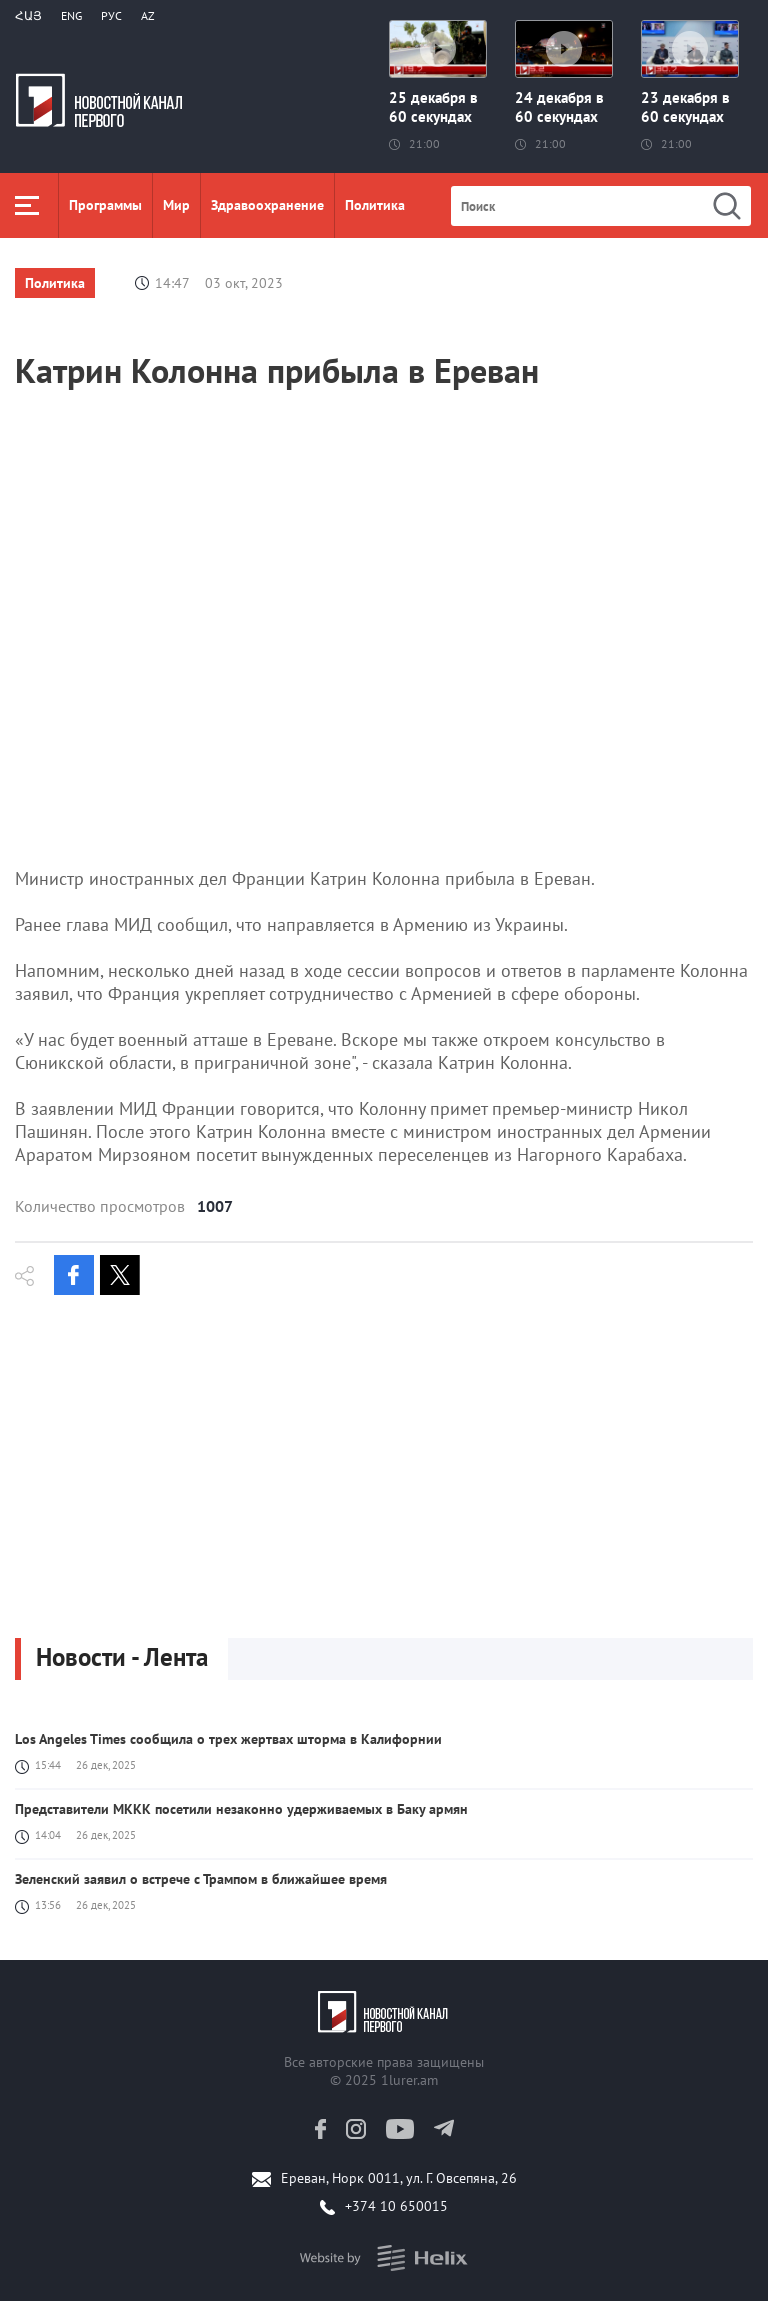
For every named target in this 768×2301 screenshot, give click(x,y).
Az (148, 15)
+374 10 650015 (396, 2206)
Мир (176, 205)
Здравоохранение (267, 205)
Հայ (28, 15)
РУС (111, 15)
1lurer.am (409, 2080)
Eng (71, 15)
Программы (105, 205)
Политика (375, 205)
